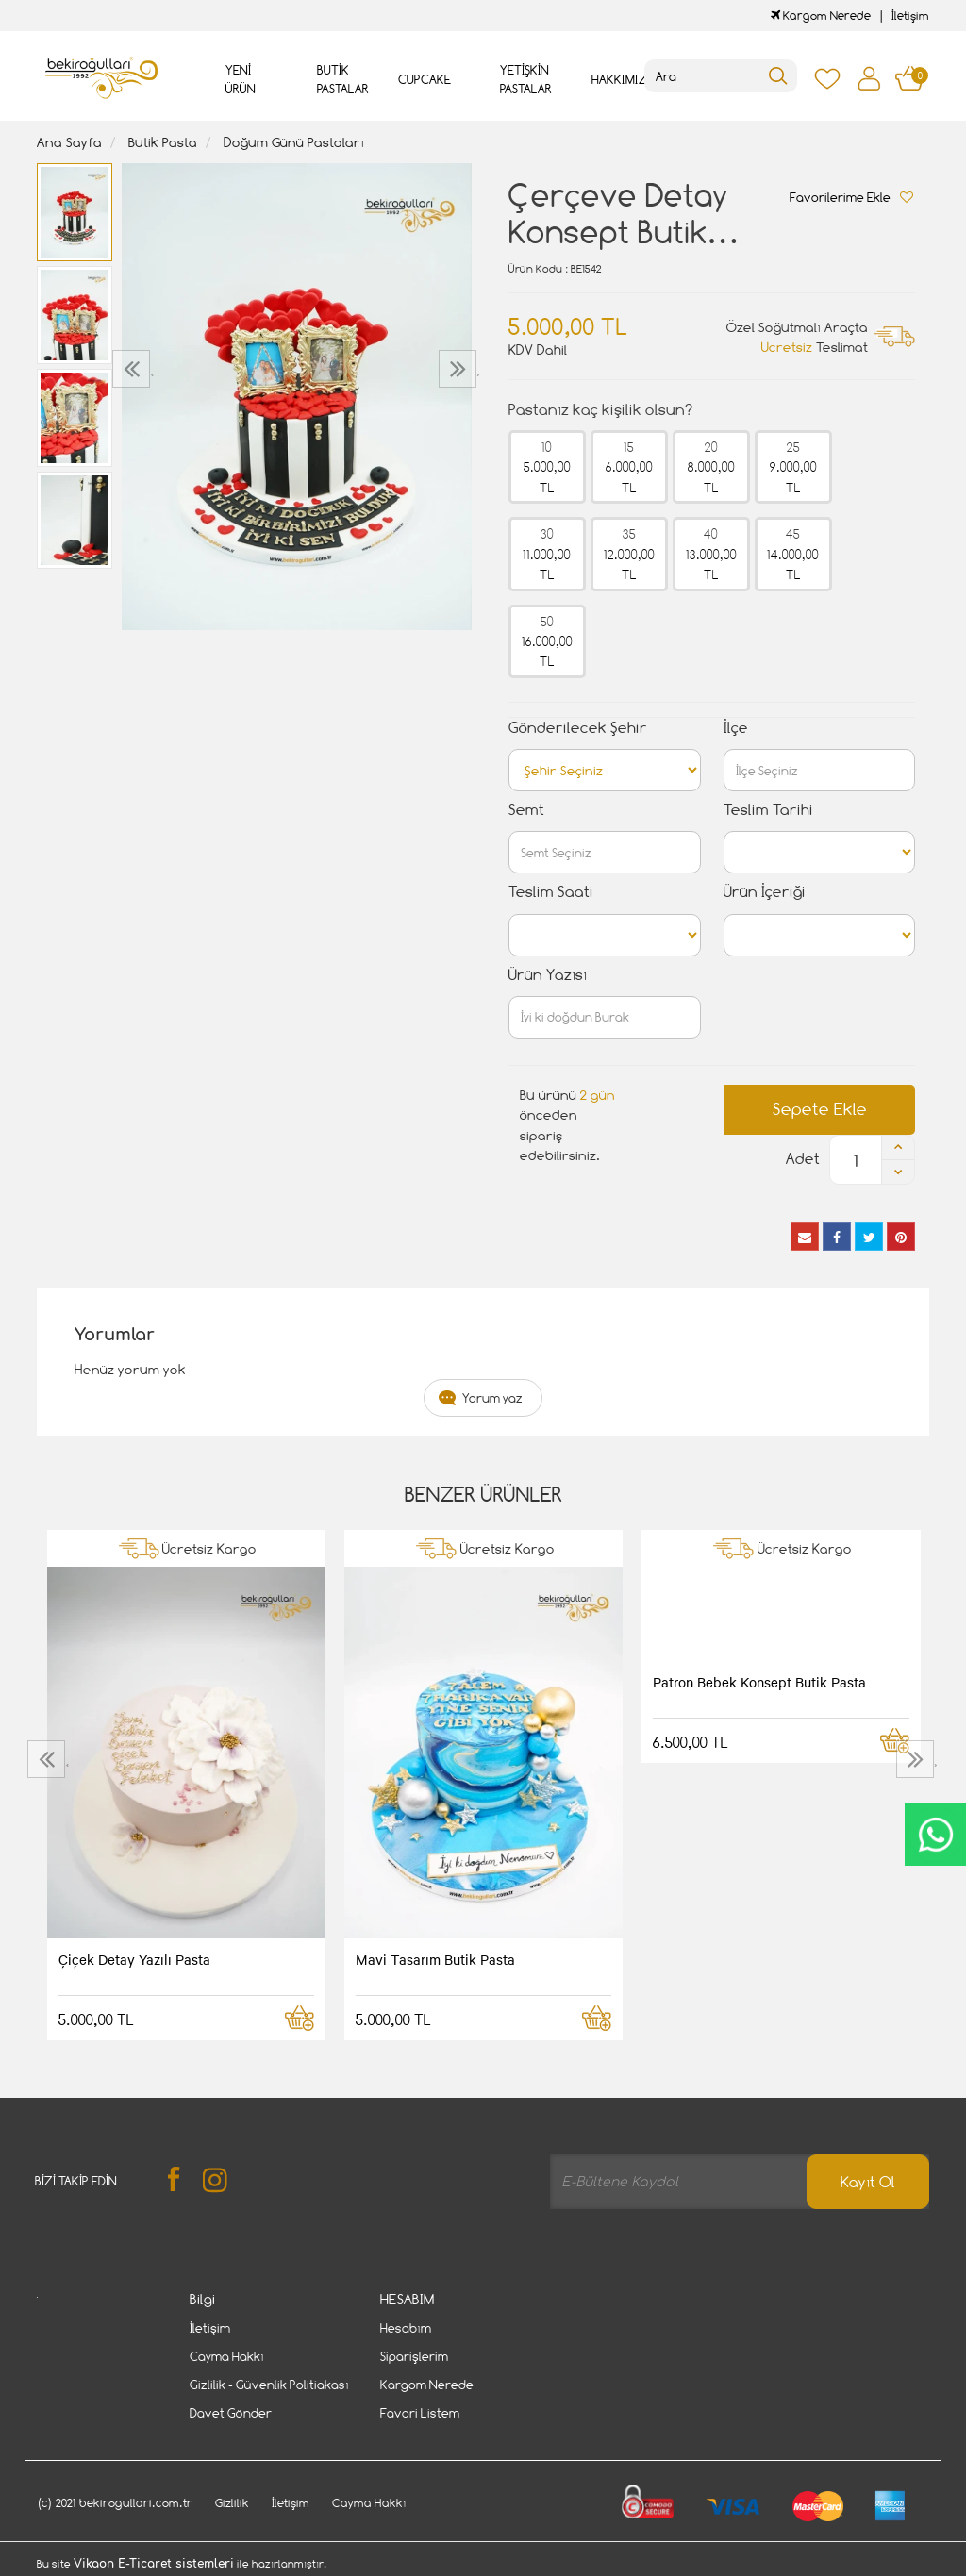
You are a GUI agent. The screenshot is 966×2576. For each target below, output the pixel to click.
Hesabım (405, 2327)
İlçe (736, 728)
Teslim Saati (550, 892)
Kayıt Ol (868, 2182)
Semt (526, 810)
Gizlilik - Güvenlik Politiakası (269, 2384)
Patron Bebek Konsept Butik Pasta (759, 1681)
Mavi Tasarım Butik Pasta (435, 1959)
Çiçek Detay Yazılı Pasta (134, 1959)
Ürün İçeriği (765, 892)
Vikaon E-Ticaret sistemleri (154, 2563)
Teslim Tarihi (768, 810)
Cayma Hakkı (227, 2356)
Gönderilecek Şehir (577, 728)
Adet (803, 1159)
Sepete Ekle (820, 1109)
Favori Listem (419, 2412)
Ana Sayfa (69, 142)
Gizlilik (232, 2503)
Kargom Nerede (821, 15)
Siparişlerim (414, 2356)
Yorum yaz (492, 1397)
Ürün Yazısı (547, 975)
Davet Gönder (231, 2412)
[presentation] (133, 369)
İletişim (910, 15)
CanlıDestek (935, 1834)
